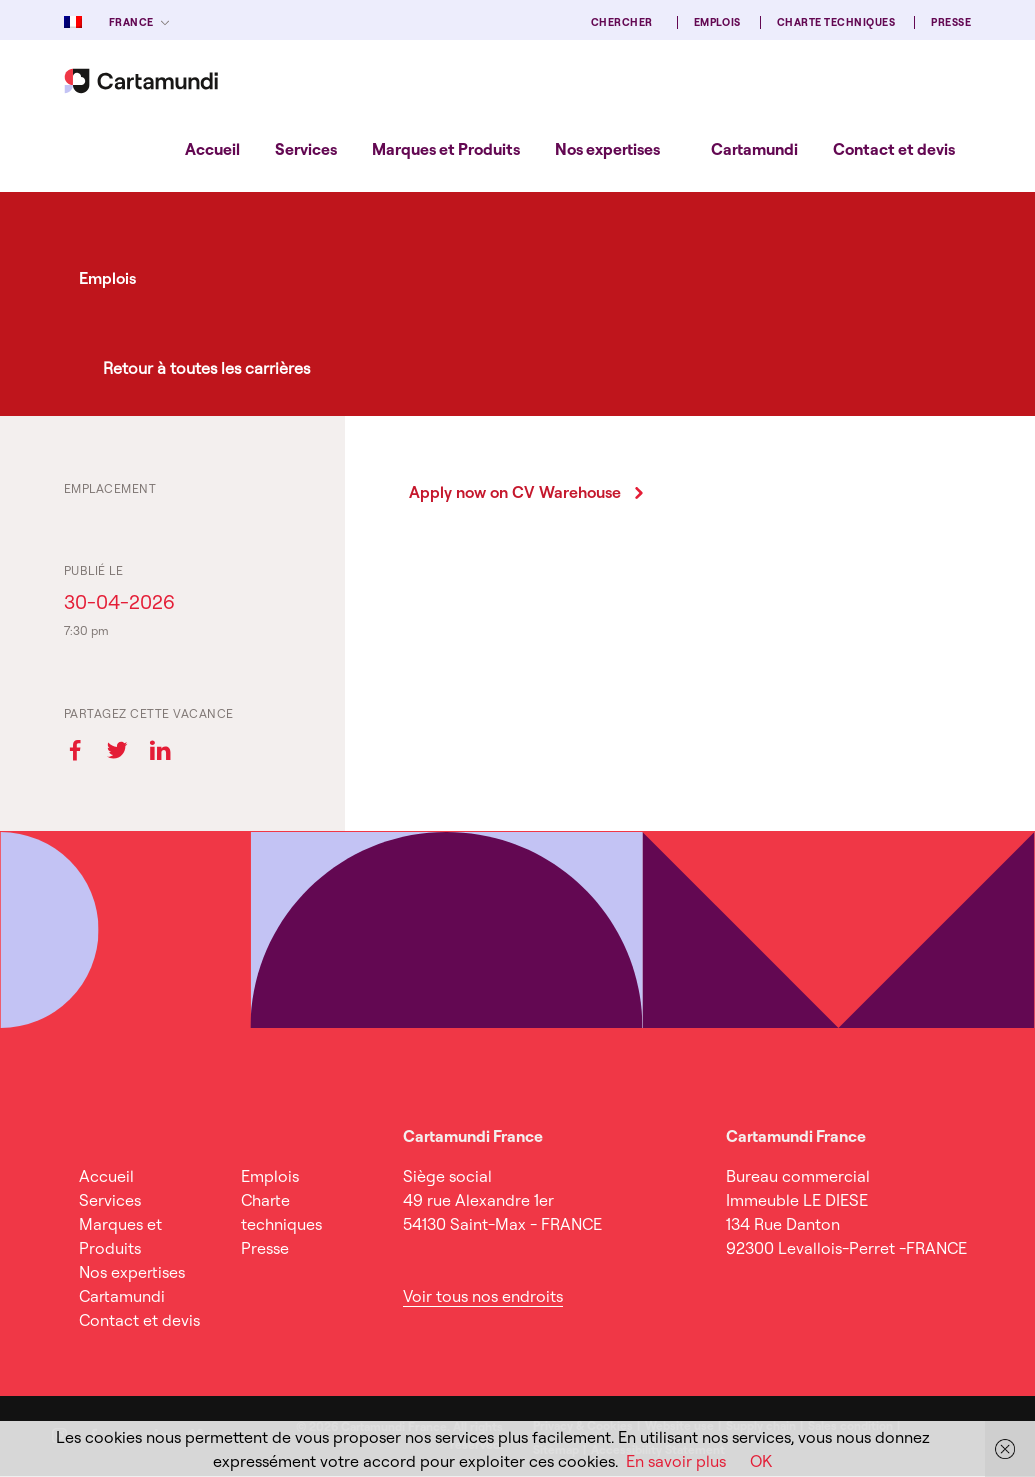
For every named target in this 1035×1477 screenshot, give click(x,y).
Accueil (212, 149)
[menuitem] (212, 149)
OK (761, 1461)
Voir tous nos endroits (483, 1296)
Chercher (622, 22)
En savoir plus (676, 1461)
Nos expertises (607, 149)
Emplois (717, 22)
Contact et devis (894, 149)
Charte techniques (836, 22)
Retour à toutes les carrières (206, 368)
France (131, 22)
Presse (951, 22)
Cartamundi (754, 149)
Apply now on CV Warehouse (515, 492)
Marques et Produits (446, 149)
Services (306, 149)
